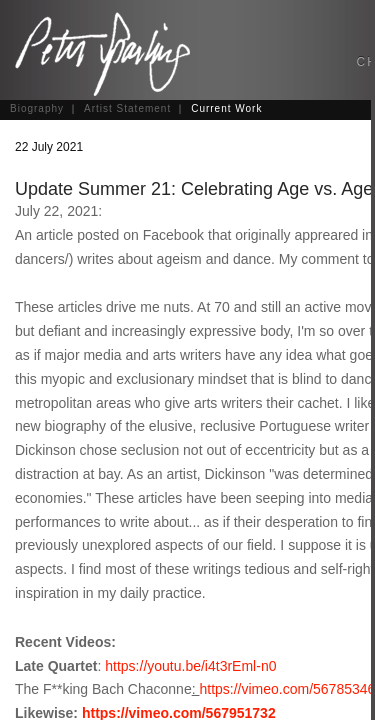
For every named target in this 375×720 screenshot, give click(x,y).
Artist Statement (127, 108)
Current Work (226, 108)
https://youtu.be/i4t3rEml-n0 (190, 666)
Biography (37, 108)
